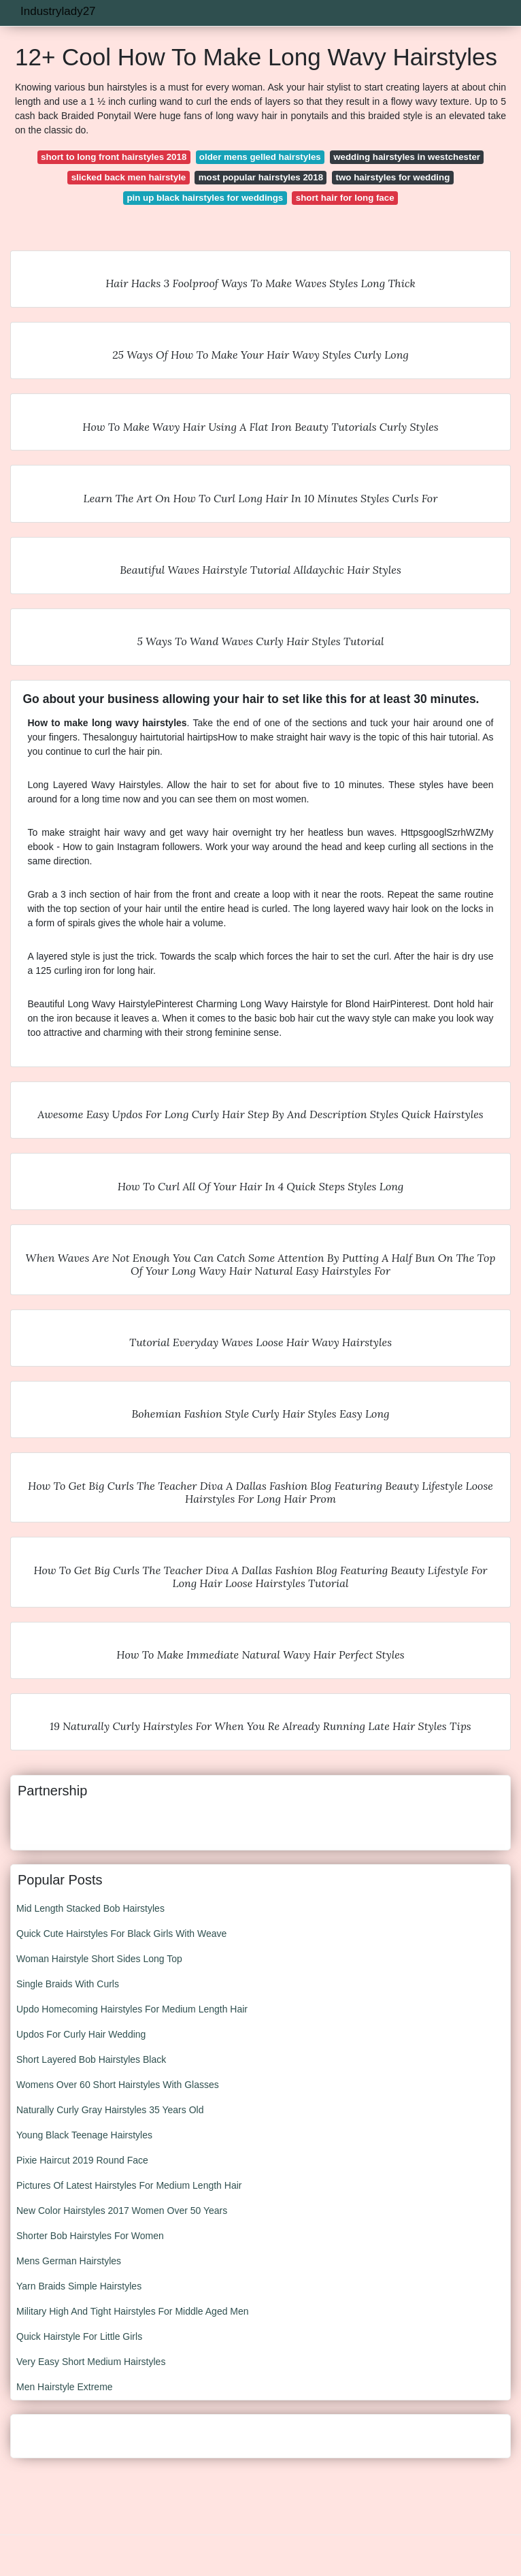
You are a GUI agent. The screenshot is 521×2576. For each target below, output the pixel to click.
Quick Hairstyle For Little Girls (79, 2336)
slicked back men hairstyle (128, 177)
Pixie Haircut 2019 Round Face (82, 2160)
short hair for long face (345, 198)
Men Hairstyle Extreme (64, 2386)
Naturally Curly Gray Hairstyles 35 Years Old (109, 2109)
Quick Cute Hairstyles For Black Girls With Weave (121, 1933)
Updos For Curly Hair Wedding (81, 2034)
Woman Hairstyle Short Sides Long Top (99, 1958)
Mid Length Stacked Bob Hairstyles (90, 1908)
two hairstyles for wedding (393, 177)
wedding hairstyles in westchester (406, 157)
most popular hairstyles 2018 (261, 177)
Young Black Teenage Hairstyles (84, 2135)
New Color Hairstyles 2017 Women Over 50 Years (121, 2210)
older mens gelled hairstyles (260, 157)
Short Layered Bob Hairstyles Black (91, 2059)
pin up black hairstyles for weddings (205, 198)
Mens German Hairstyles (68, 2260)
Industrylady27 (58, 11)
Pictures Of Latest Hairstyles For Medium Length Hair (128, 2185)
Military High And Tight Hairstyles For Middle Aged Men (132, 2311)
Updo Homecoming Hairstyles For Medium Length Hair (132, 2009)
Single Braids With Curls (67, 1983)
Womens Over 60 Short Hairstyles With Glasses (117, 2084)
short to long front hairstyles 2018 (113, 157)
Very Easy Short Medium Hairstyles (90, 2361)
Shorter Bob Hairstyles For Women (90, 2235)
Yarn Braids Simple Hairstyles (78, 2286)
